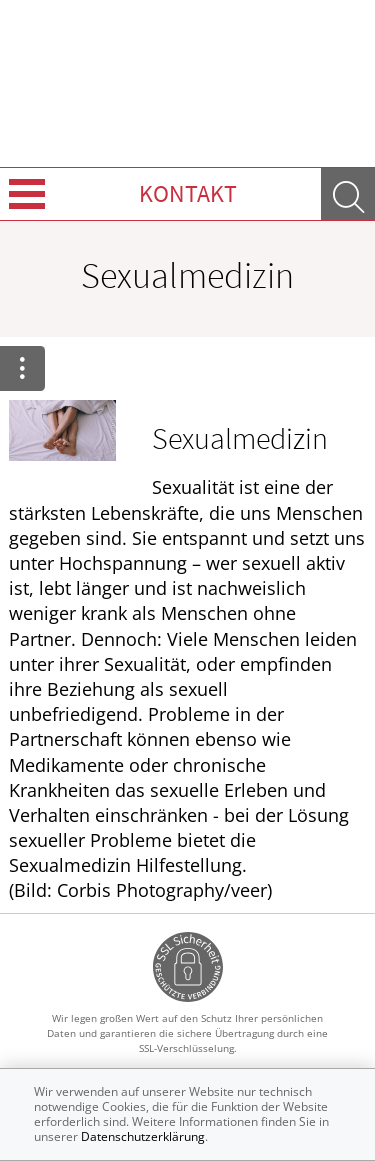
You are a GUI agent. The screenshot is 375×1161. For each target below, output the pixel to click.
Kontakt (188, 193)
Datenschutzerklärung (143, 1136)
